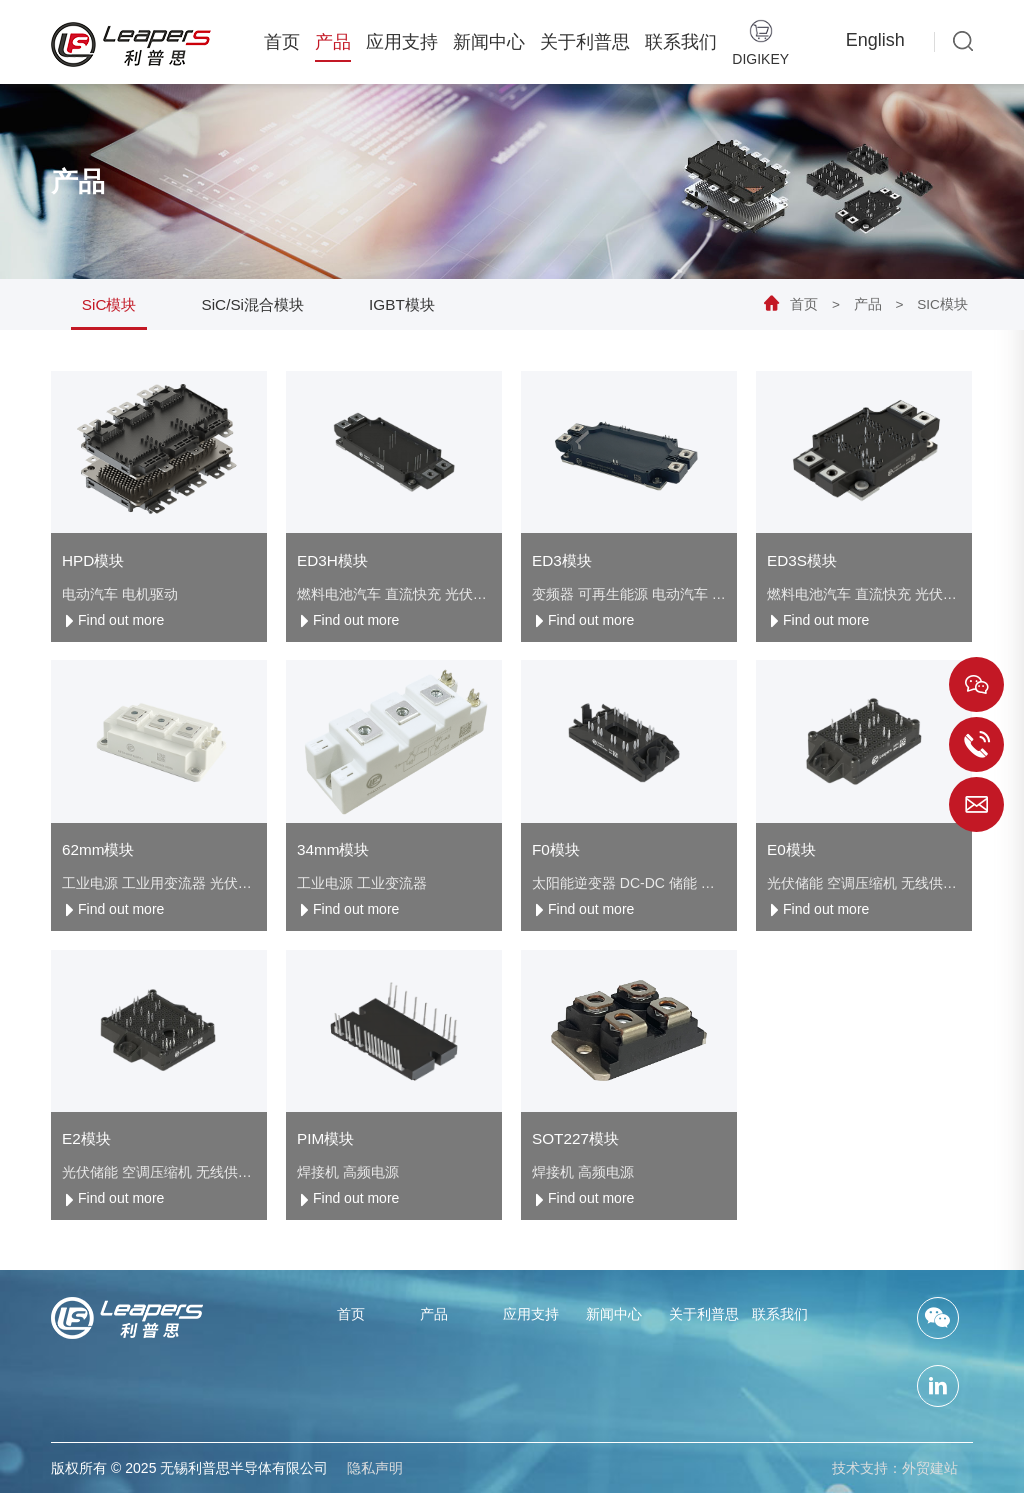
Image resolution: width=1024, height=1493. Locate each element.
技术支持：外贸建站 (895, 1468)
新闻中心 (489, 42)
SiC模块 (942, 304)
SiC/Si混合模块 (253, 304)
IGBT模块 (402, 304)
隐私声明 (375, 1468)
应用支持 (402, 42)
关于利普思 (585, 42)
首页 (282, 42)
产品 (333, 42)
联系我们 (681, 42)
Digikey (760, 43)
